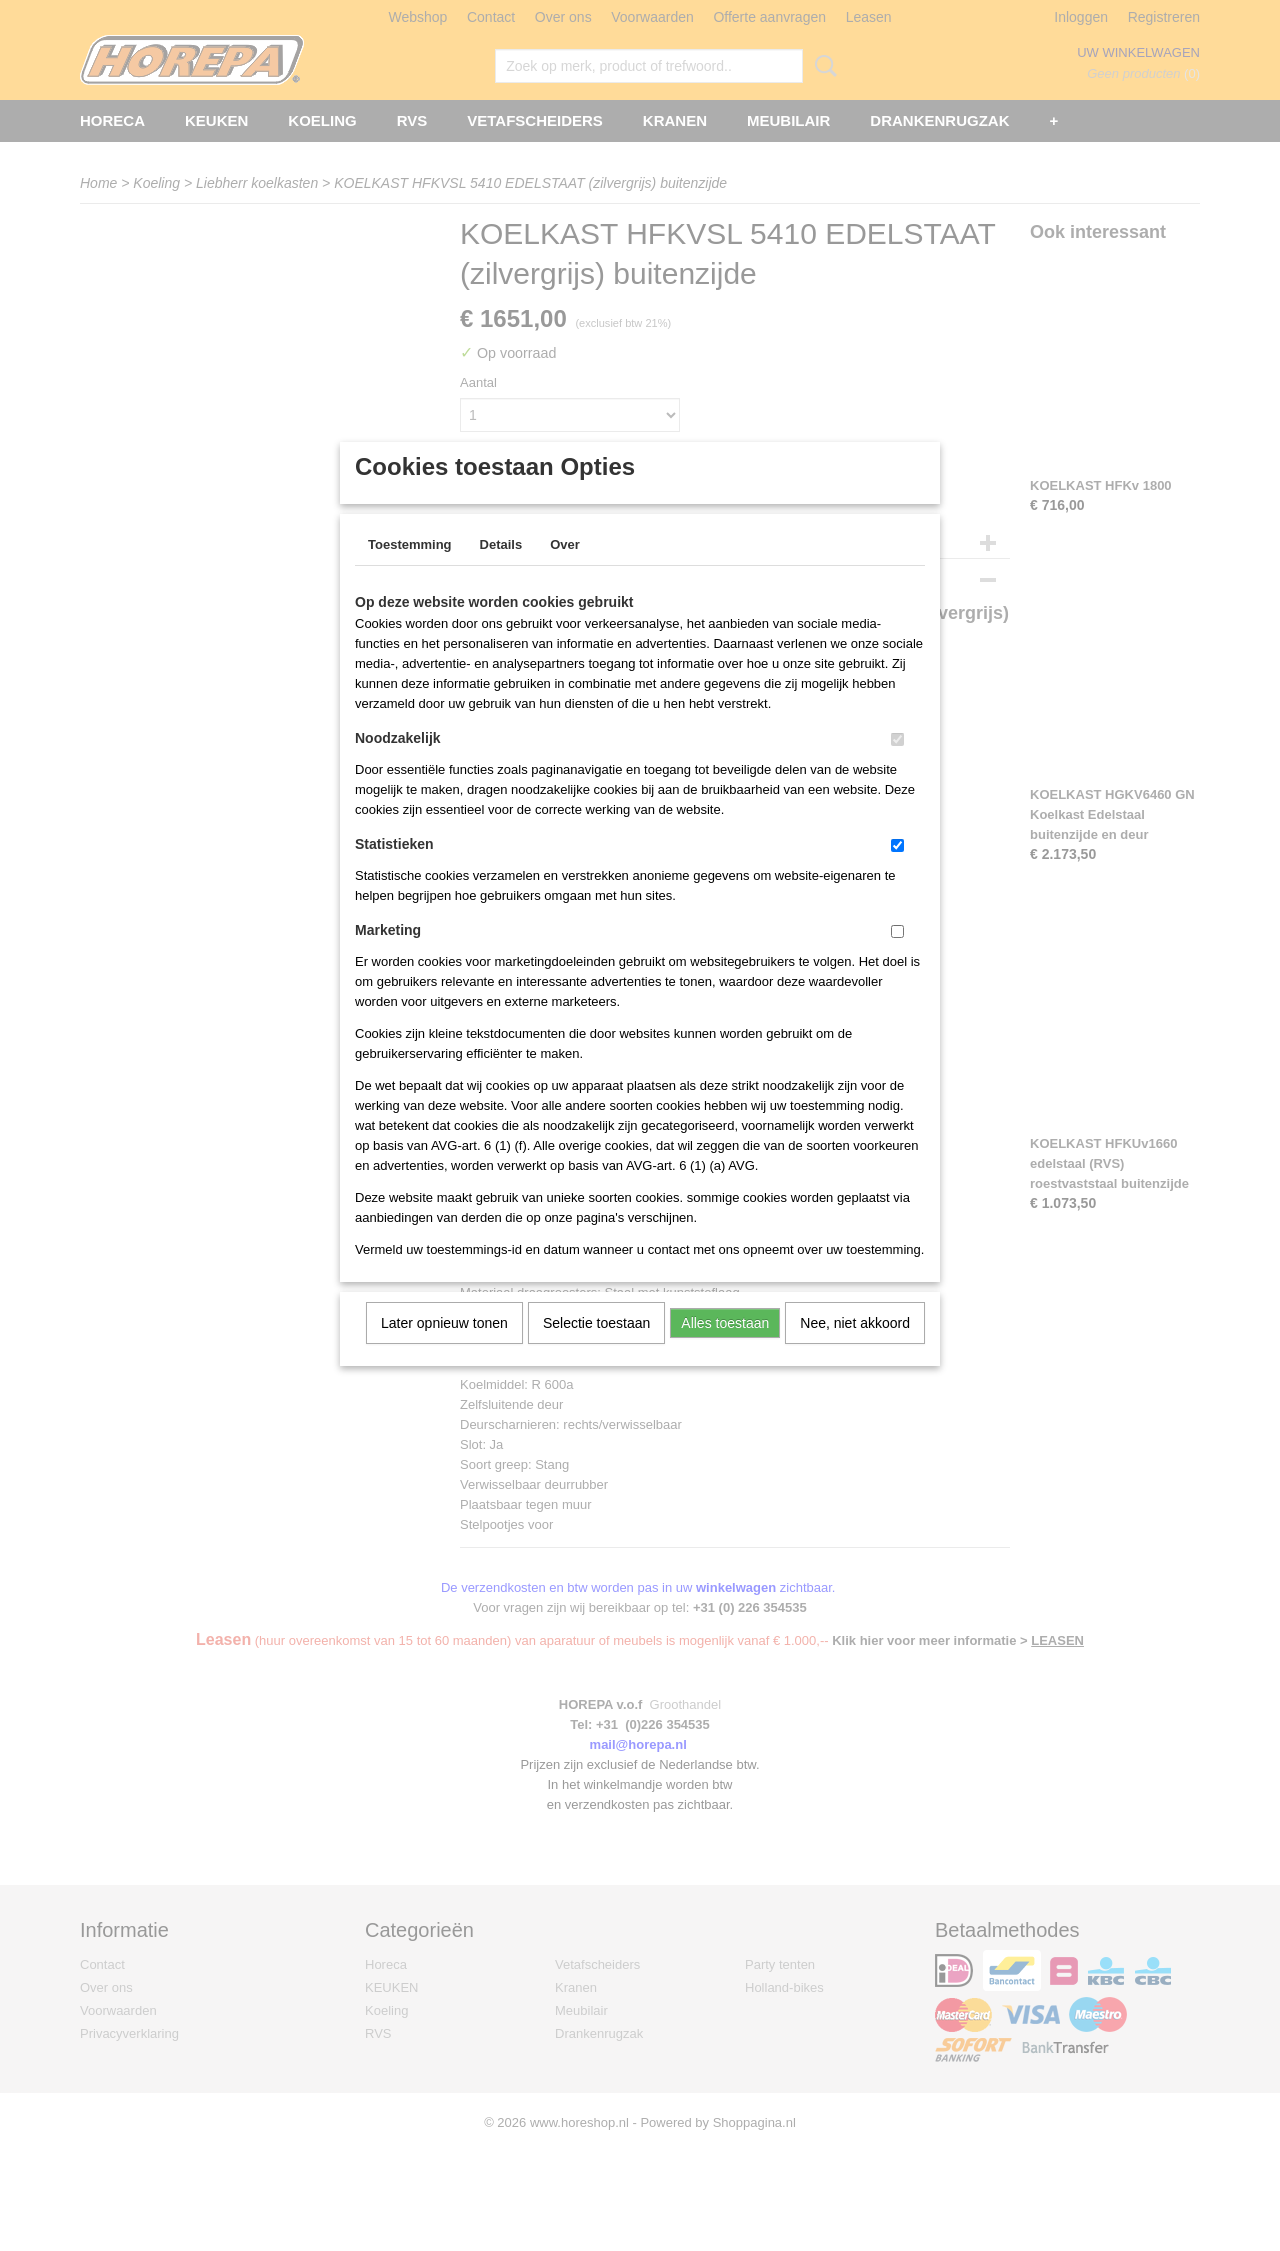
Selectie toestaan (596, 1349)
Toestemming (410, 570)
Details (501, 570)
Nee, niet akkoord (855, 1349)
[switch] (897, 765)
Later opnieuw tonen (444, 1349)
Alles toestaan (725, 1349)
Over (565, 570)
